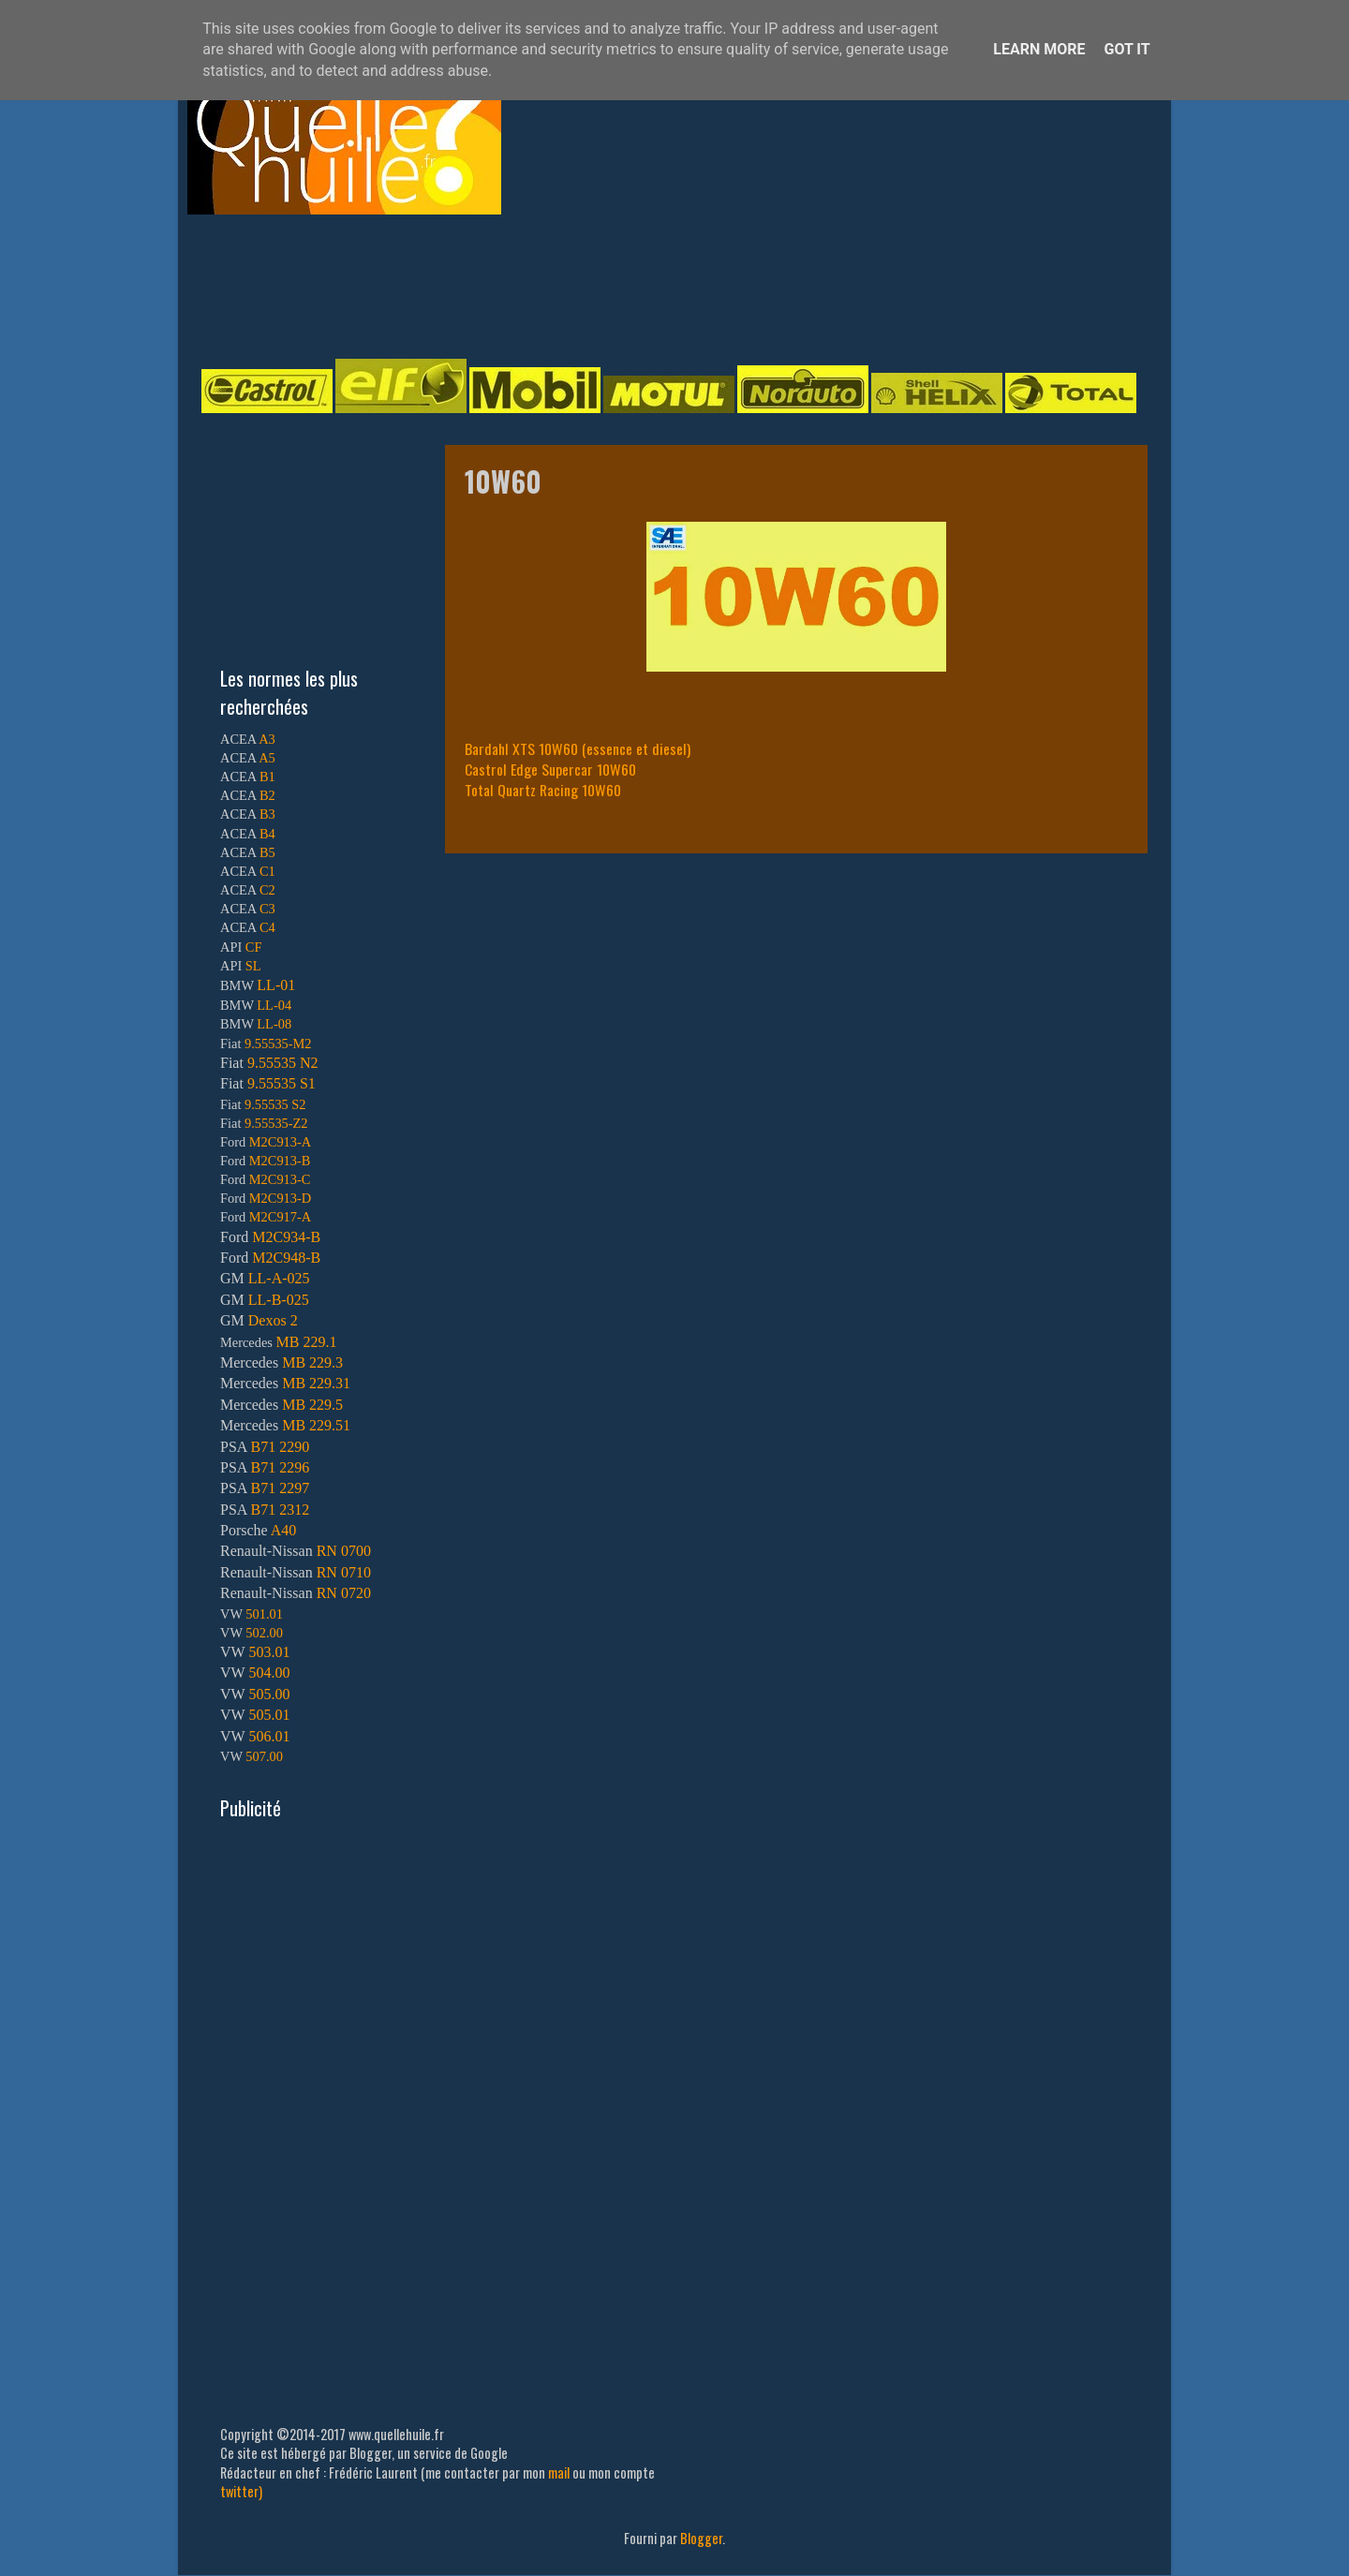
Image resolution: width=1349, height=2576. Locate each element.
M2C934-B (286, 1237)
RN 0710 (344, 1572)
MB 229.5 (312, 1405)
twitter (239, 2491)
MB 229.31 (316, 1383)
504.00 (268, 1672)
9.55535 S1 (281, 1083)
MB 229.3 (312, 1362)
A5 (267, 757)
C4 (267, 927)
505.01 (268, 1715)
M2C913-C (280, 1179)
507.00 (264, 1756)
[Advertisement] (655, 285)
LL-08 (274, 1023)
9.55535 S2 (275, 1104)
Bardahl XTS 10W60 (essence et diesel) (577, 748)
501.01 (264, 1613)
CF (253, 947)
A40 (284, 1530)
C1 (267, 871)
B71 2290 (279, 1447)
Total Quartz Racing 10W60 (543, 789)
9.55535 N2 (283, 1063)
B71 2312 (279, 1509)
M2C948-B (286, 1258)
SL (253, 965)
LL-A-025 (279, 1278)
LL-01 (276, 985)
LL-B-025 (278, 1300)
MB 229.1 (306, 1342)
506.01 (268, 1736)
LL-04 (274, 1005)
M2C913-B (280, 1160)
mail (559, 2472)
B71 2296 (279, 1467)
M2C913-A (280, 1141)
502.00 (264, 1632)
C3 (267, 908)
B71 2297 (279, 1488)
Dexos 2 (273, 1320)
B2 (267, 795)
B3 (267, 814)
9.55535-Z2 (276, 1123)
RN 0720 (344, 1593)
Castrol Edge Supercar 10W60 (550, 769)
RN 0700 (344, 1551)
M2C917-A (280, 1216)
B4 (267, 833)
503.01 (268, 1652)
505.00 (268, 1694)
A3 (267, 739)
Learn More (1039, 49)
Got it (1126, 49)
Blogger (701, 2538)
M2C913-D (280, 1198)
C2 (267, 889)
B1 (267, 776)
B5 (267, 852)
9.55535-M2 (278, 1043)
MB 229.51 (316, 1425)
